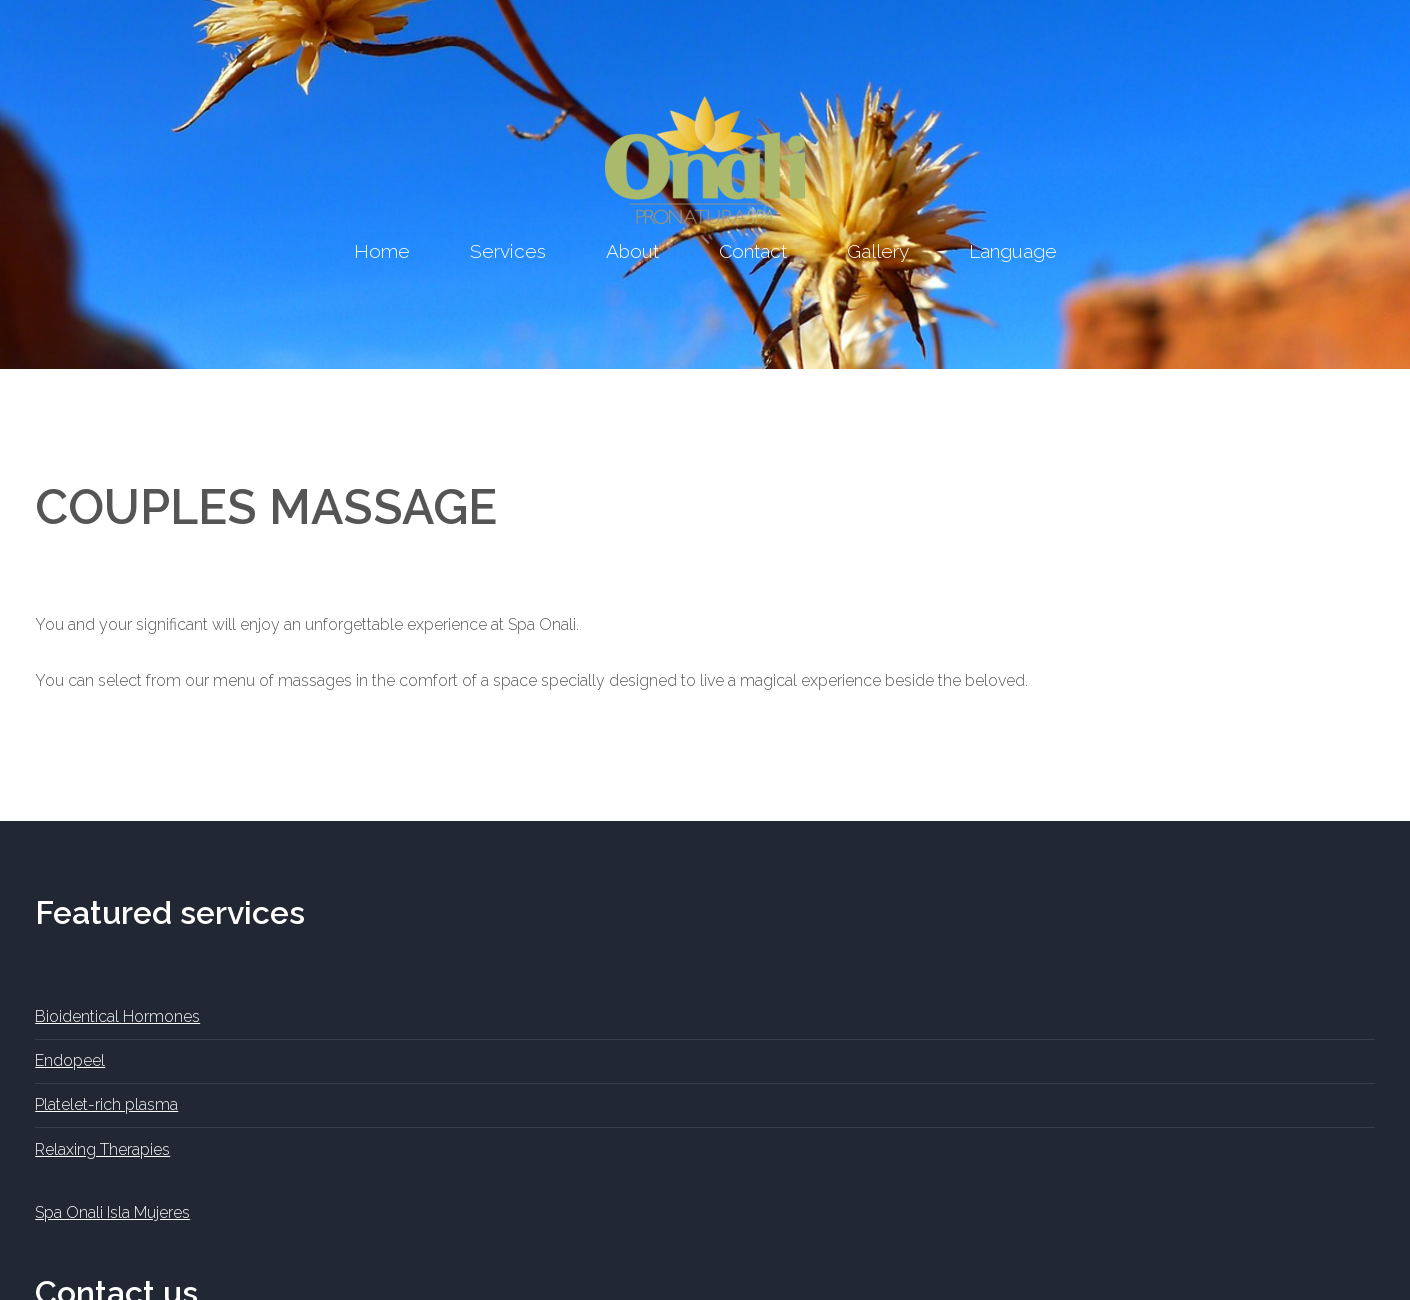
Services (508, 251)
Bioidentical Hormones (117, 1016)
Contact (753, 251)
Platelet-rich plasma (106, 1104)
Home (382, 251)
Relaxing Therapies (102, 1149)
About (632, 251)
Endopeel (70, 1060)
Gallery (878, 251)
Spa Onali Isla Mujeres (112, 1212)
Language (1013, 251)
